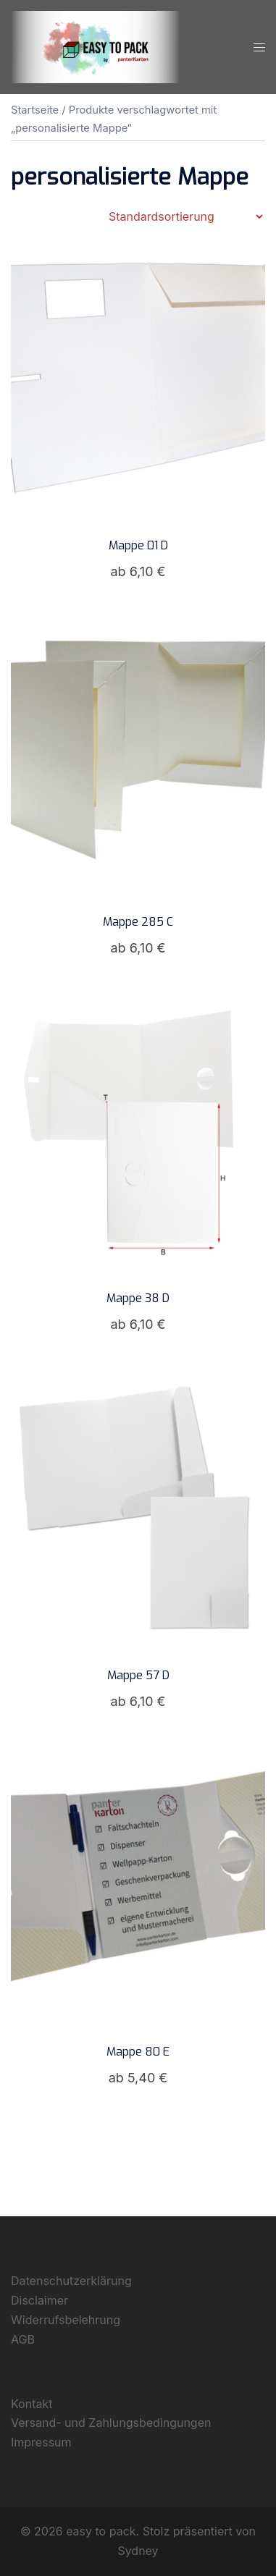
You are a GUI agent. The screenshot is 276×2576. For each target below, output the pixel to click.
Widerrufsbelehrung (65, 2320)
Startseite (35, 110)
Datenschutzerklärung (71, 2280)
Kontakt (31, 2403)
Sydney (137, 2550)
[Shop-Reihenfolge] (185, 216)
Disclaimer (39, 2300)
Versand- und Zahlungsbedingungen (111, 2422)
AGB (23, 2339)
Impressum (41, 2442)
